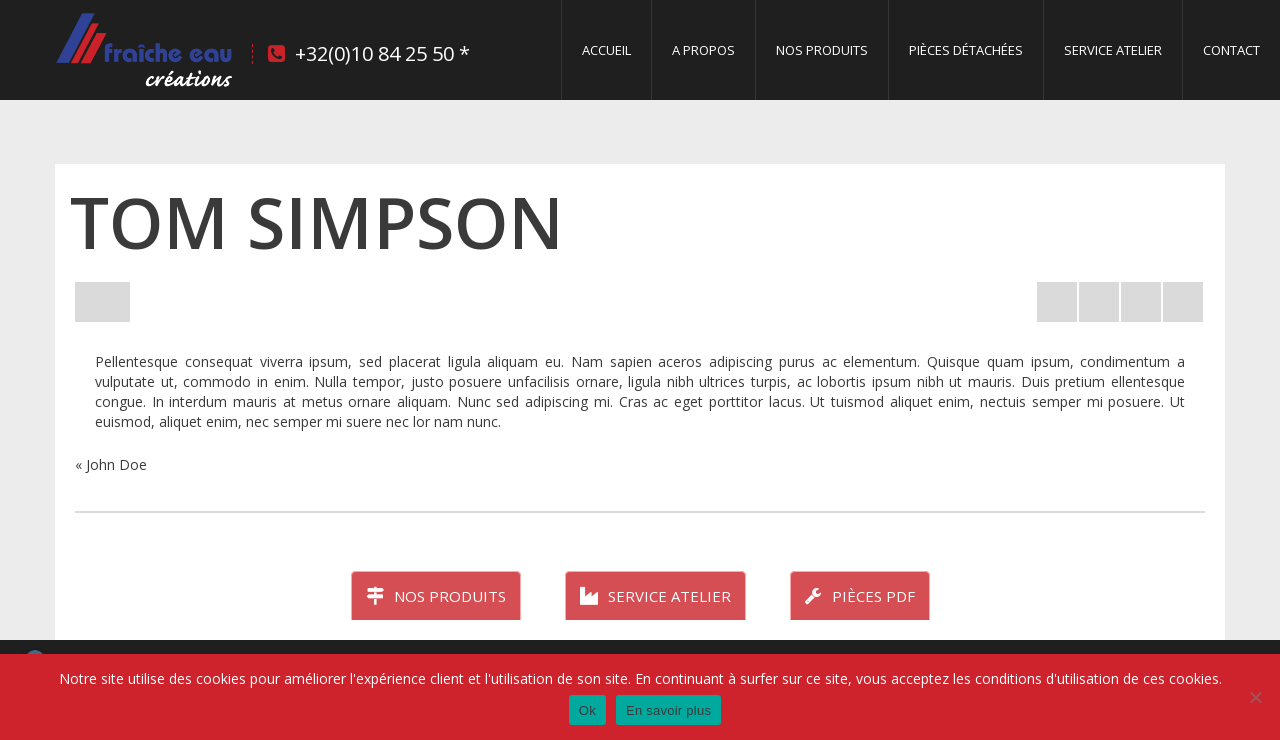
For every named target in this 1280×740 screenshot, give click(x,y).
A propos (703, 50)
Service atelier (655, 596)
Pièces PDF (860, 596)
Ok (587, 710)
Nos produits (822, 50)
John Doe (116, 464)
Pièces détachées (966, 50)
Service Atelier (1113, 50)
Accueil (606, 50)
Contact (1231, 50)
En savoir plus (668, 710)
